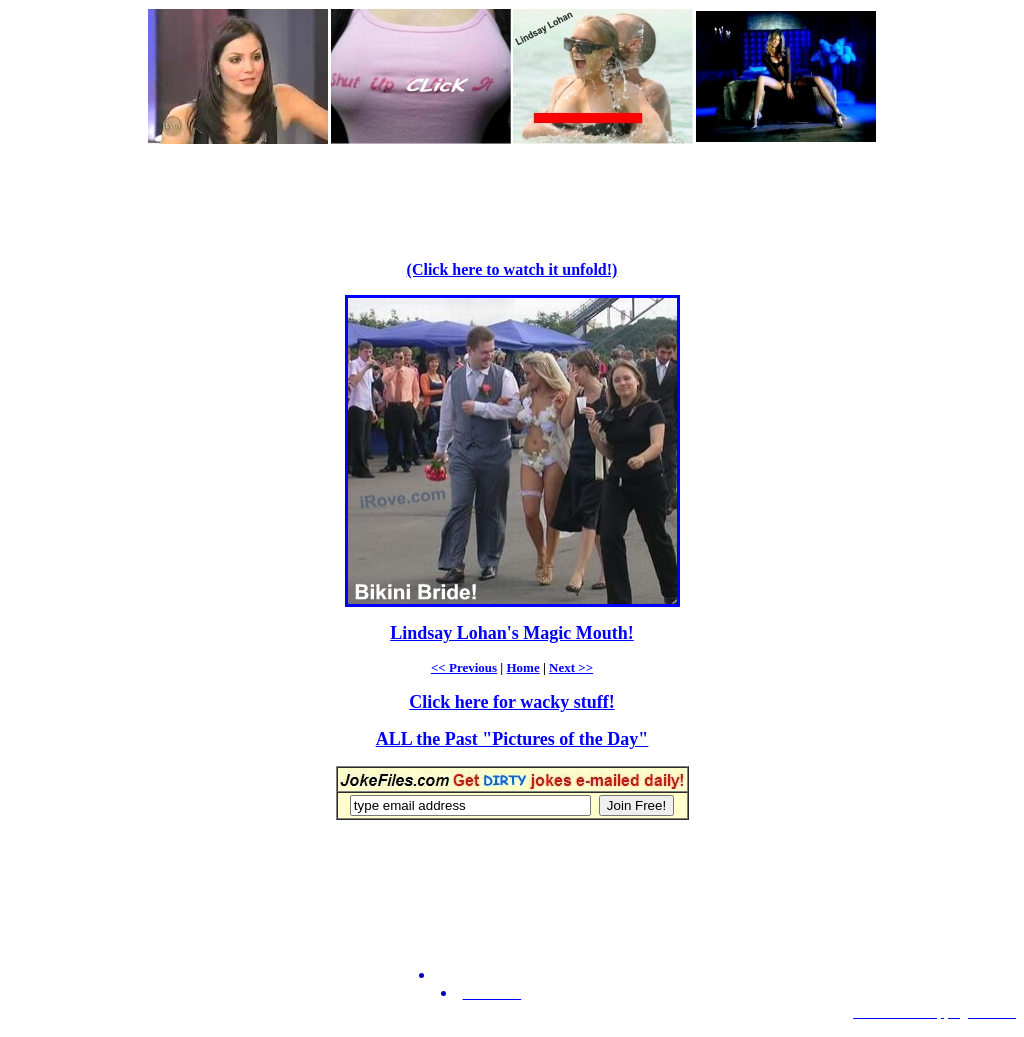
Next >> (571, 667)
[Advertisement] (512, 191)
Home (522, 667)
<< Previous (464, 667)
